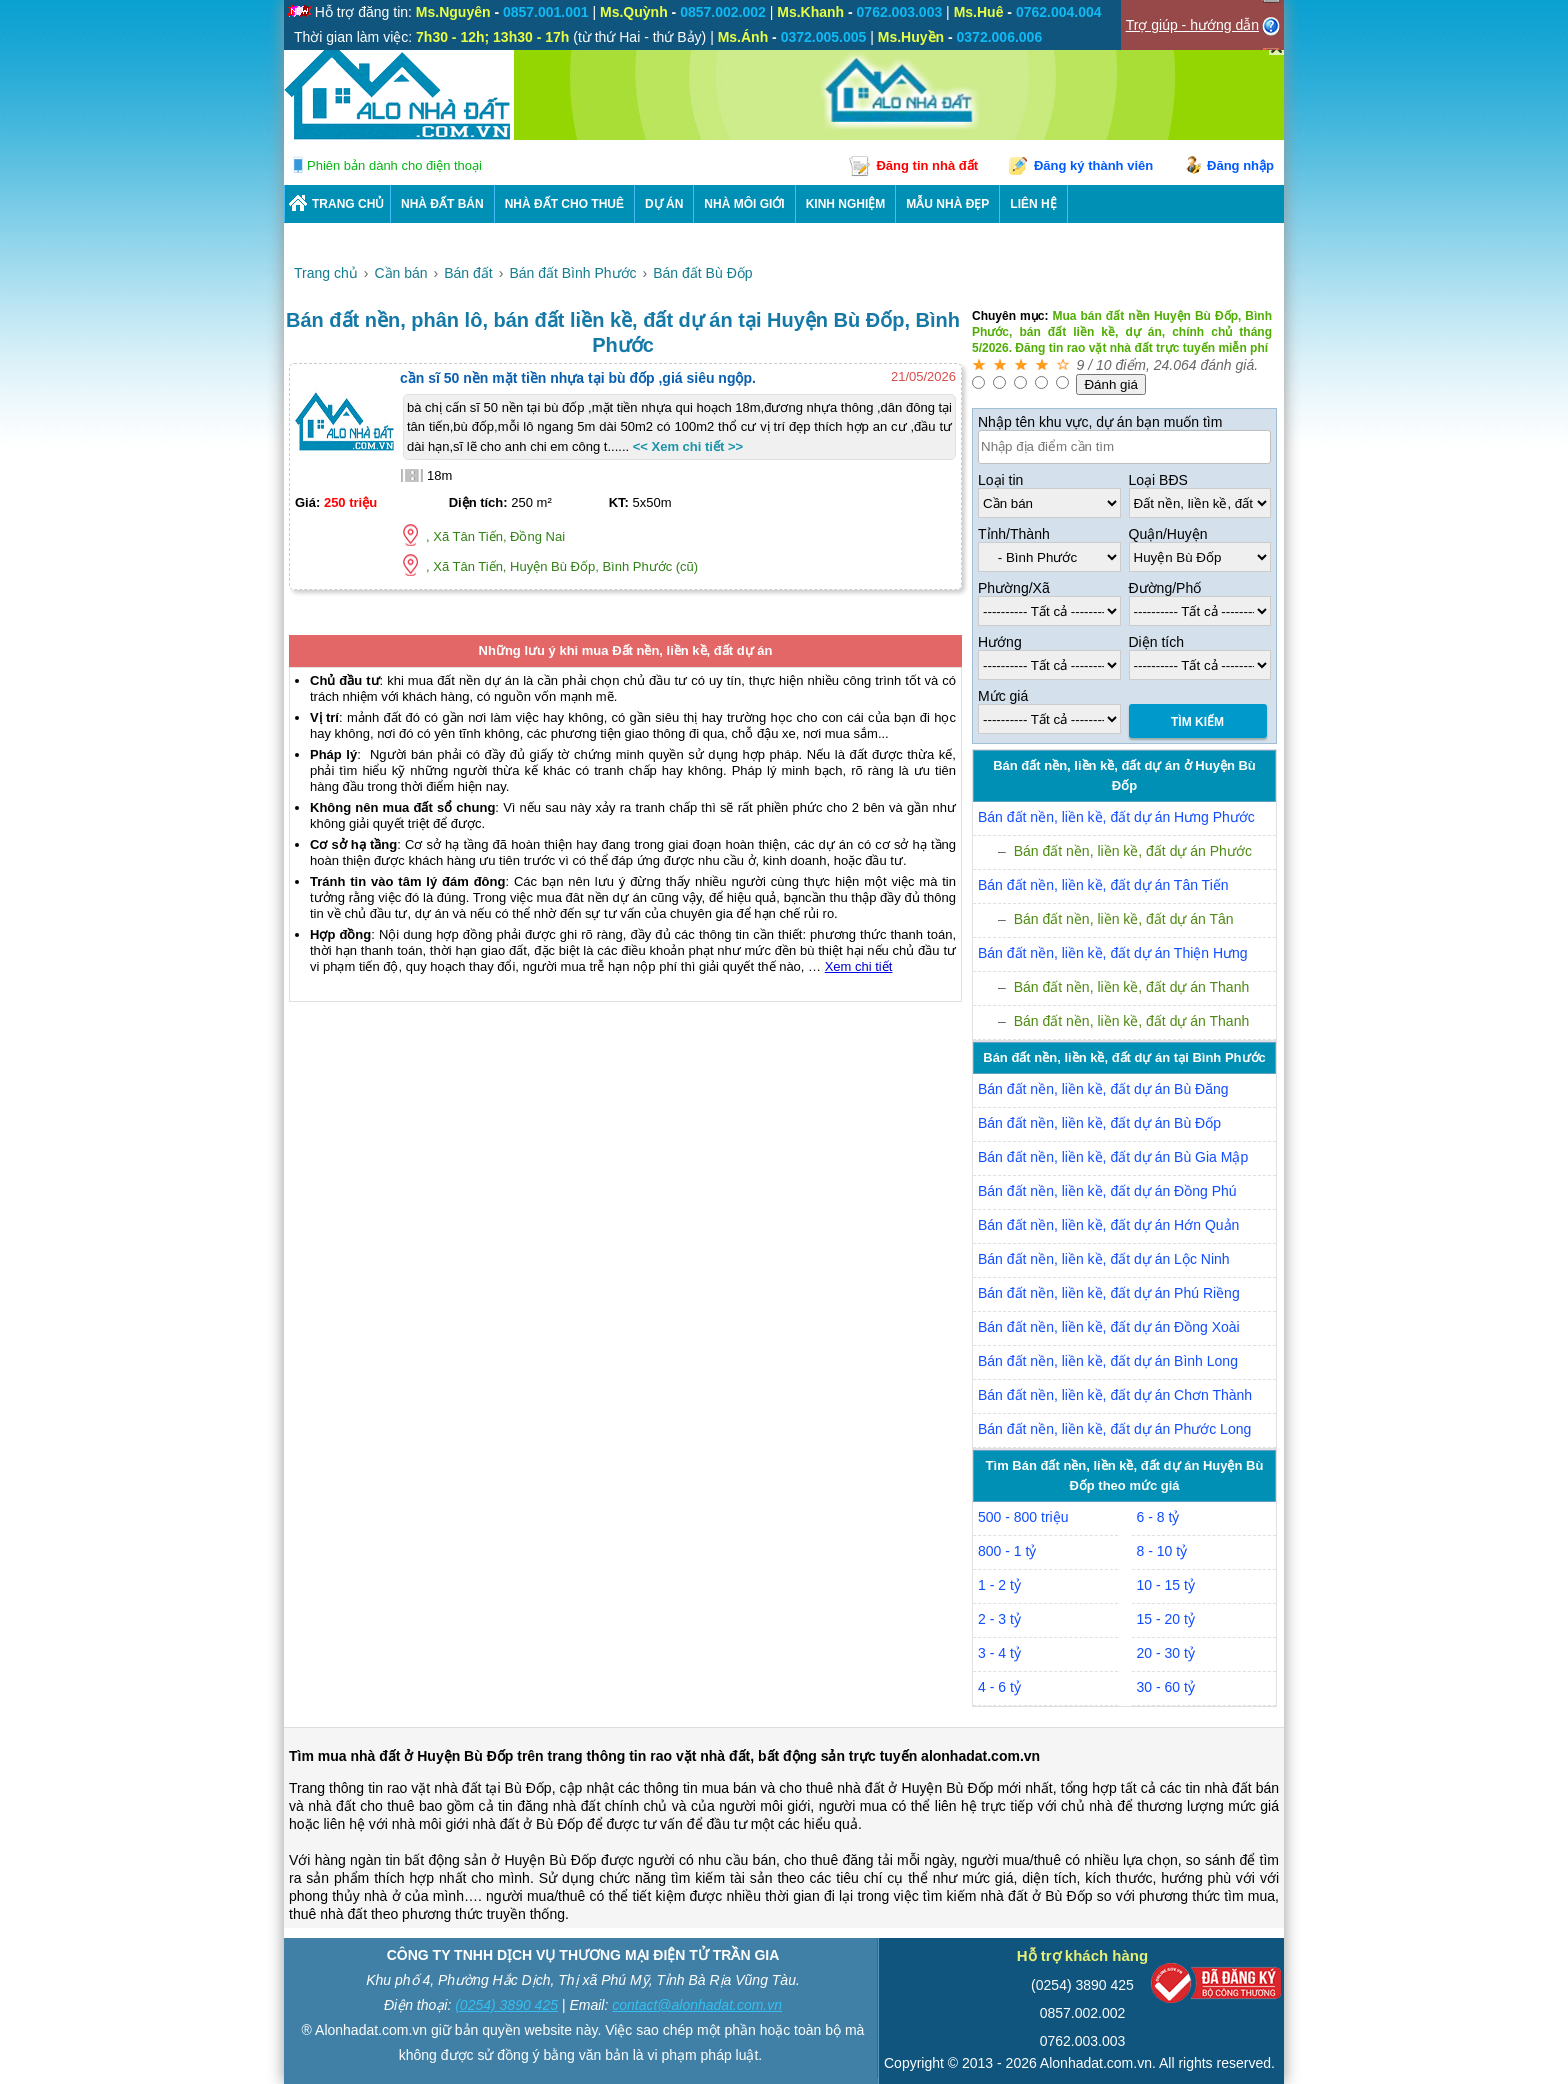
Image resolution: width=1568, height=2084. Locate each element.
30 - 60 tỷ (1166, 1687)
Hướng (1000, 642)
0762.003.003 (1083, 2041)
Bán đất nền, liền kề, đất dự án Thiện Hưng (1113, 953)
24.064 (1175, 365)
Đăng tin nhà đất (927, 165)
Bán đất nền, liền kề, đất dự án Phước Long (1114, 1429)
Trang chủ (348, 204)
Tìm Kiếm (1197, 722)
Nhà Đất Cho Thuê (564, 204)
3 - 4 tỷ (999, 1653)
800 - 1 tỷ (1007, 1551)
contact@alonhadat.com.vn (697, 2005)
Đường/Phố (1165, 588)
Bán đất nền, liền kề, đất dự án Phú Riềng (1109, 1293)
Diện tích (1156, 642)
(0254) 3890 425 (506, 2005)
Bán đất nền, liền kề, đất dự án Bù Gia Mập (1113, 1157)
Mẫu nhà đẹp (947, 204)
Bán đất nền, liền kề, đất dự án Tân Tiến (1103, 885)
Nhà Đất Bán (442, 204)
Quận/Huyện (1168, 534)
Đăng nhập (1240, 165)
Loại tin (1000, 480)
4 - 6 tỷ (999, 1687)
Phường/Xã (1014, 588)
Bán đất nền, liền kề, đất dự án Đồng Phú (1107, 1191)
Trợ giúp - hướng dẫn (1192, 25)
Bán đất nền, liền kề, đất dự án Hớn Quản (1108, 1225)
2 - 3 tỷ (999, 1619)
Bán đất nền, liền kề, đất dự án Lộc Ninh (1104, 1259)
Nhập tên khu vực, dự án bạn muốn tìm (1100, 422)
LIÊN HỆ (1033, 204)
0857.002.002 (1083, 2013)
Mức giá (1003, 696)
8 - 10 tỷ (1162, 1551)
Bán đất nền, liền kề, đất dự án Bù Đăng (1103, 1089)
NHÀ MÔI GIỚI (744, 204)
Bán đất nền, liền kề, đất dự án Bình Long (1108, 1361)
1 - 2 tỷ (999, 1585)
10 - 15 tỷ (1166, 1585)
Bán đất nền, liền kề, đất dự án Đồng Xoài (1109, 1327)
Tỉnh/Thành (1014, 534)
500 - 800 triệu (1023, 1517)
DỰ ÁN (664, 204)
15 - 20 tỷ (1166, 1619)
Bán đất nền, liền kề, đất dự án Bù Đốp (1099, 1123)
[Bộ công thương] (1216, 1987)
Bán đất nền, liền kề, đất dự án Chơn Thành (1115, 1395)
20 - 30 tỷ (1166, 1653)
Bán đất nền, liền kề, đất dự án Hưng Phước (1116, 817)
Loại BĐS (1158, 480)
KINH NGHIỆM (846, 204)
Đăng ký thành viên (1093, 165)
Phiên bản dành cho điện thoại (394, 165)
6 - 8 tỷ (1158, 1517)
